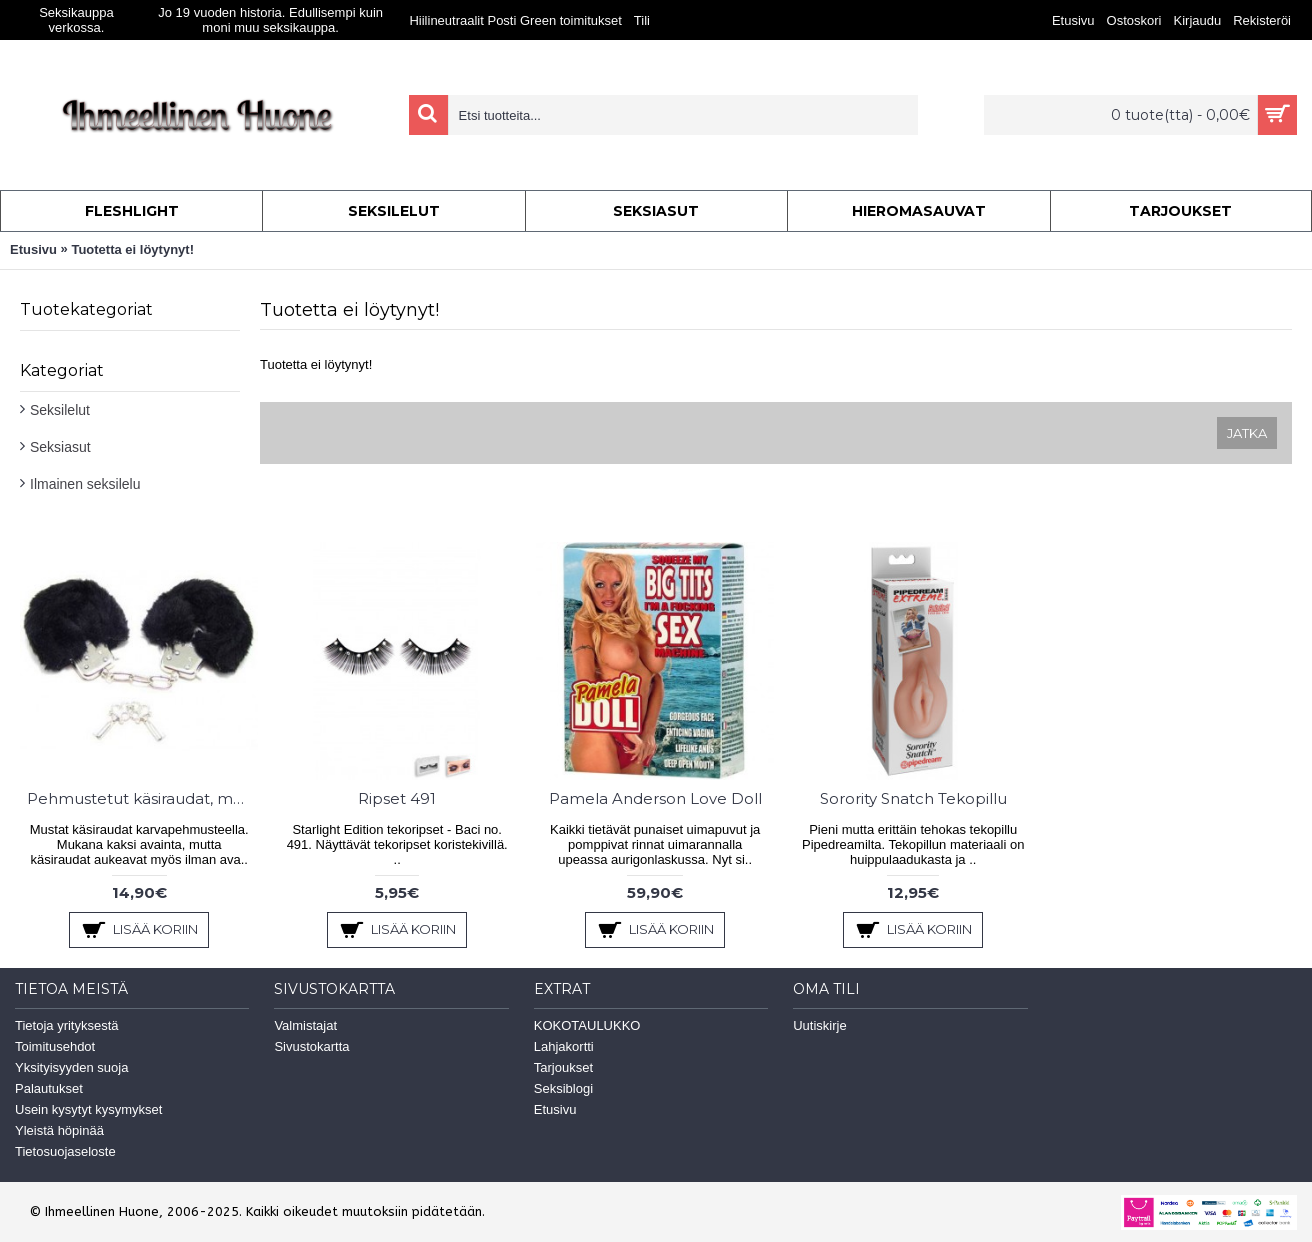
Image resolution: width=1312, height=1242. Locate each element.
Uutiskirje (819, 1025)
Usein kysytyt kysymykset (88, 1109)
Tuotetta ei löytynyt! (132, 249)
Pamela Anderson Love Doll (655, 798)
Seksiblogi (563, 1088)
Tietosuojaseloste (65, 1151)
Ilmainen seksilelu (85, 484)
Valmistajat (305, 1025)
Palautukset (49, 1088)
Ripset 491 (397, 798)
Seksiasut (60, 447)
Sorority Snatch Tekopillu (913, 798)
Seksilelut (60, 410)
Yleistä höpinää (59, 1130)
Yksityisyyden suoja (71, 1067)
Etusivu (33, 249)
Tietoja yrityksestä (67, 1025)
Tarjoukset (563, 1067)
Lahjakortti (564, 1046)
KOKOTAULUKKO (587, 1025)
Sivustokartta (311, 1046)
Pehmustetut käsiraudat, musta (142, 798)
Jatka (1247, 433)
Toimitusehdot (55, 1046)
